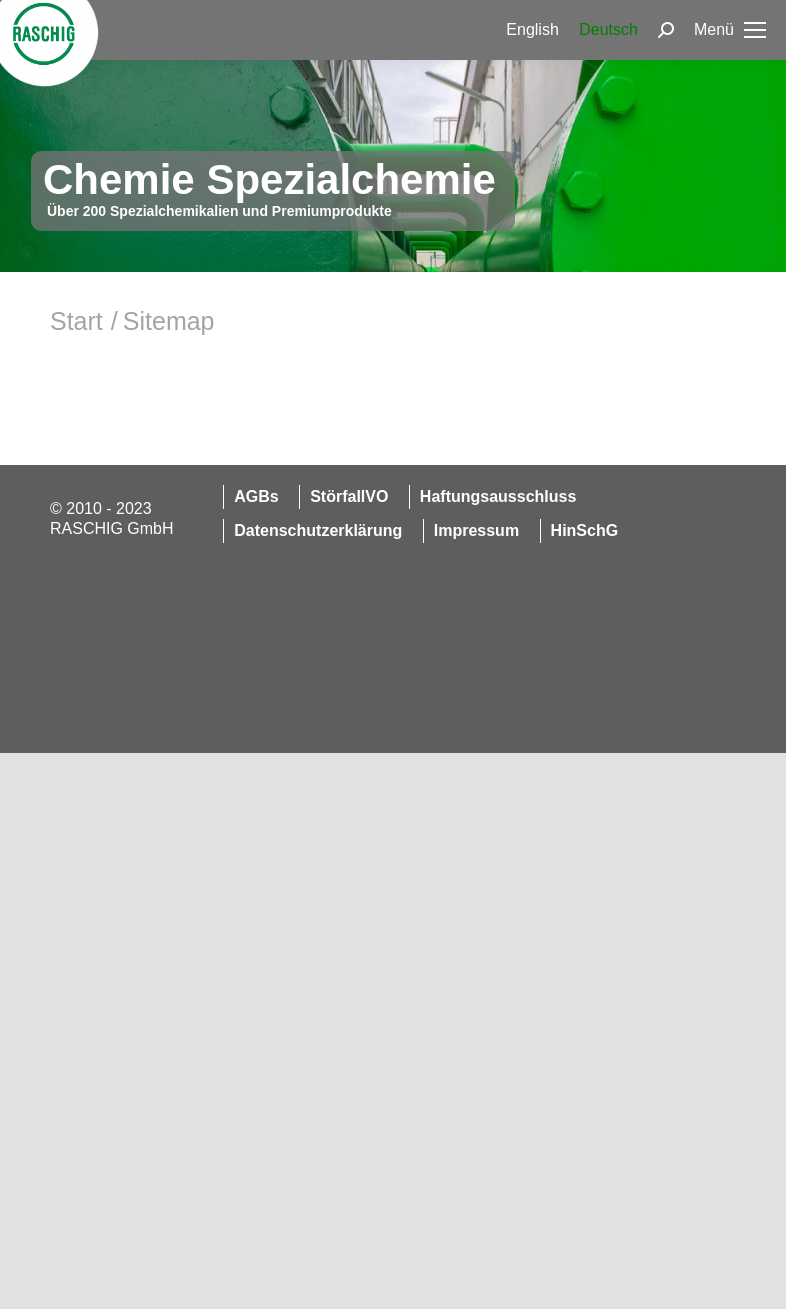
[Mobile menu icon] (730, 30)
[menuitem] (532, 30)
